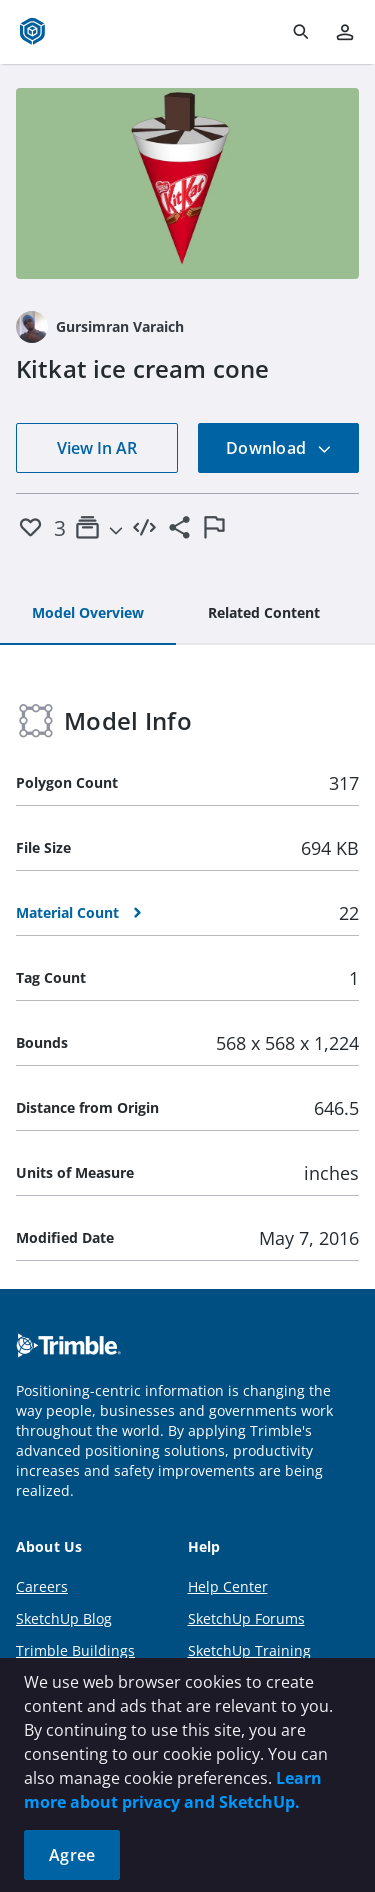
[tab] (88, 614)
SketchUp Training (249, 1650)
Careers (42, 1586)
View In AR (97, 448)
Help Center (228, 1586)
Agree (72, 1855)
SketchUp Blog (64, 1618)
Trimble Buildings (75, 1650)
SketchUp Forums (246, 1618)
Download (279, 448)
